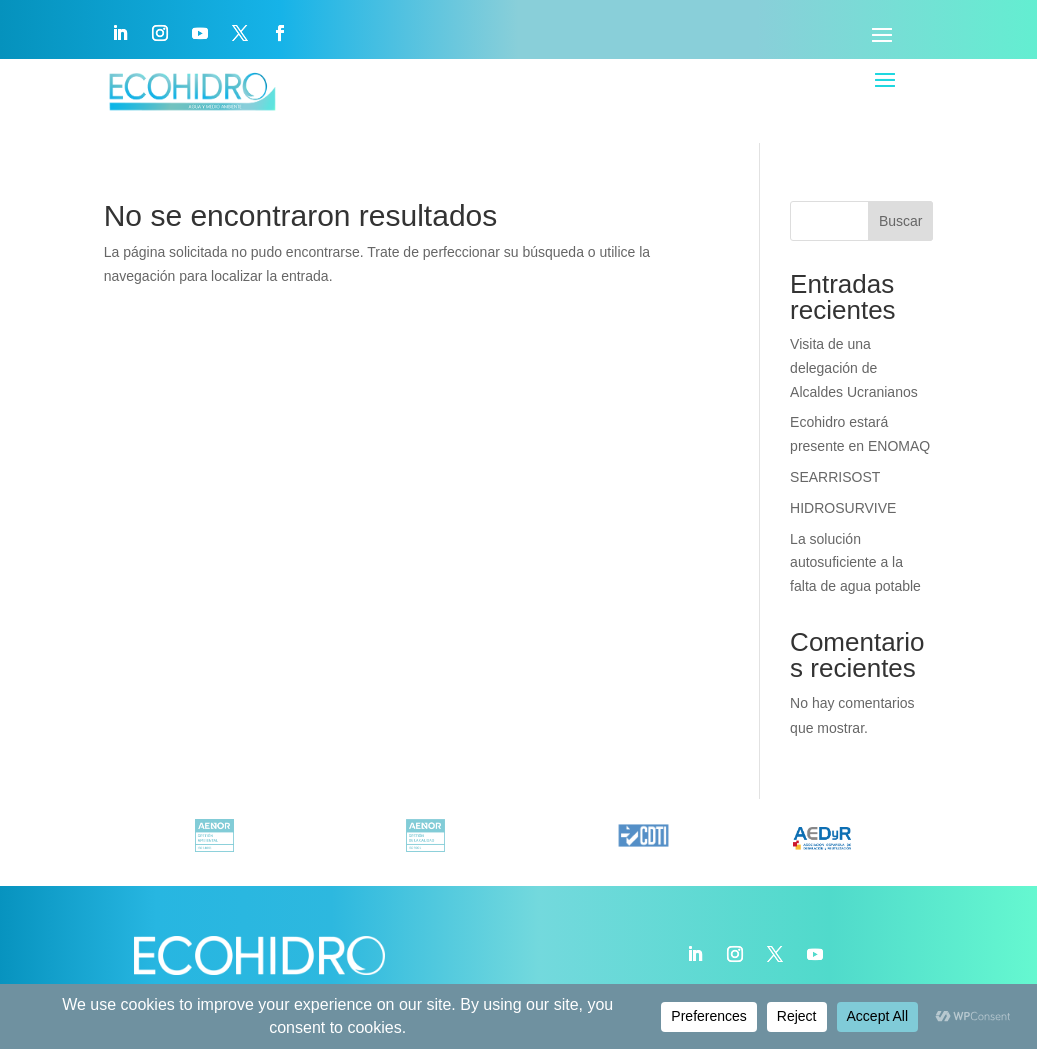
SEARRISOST (835, 477)
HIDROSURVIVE (843, 508)
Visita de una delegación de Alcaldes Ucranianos (854, 368)
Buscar (901, 221)
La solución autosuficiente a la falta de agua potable (855, 563)
